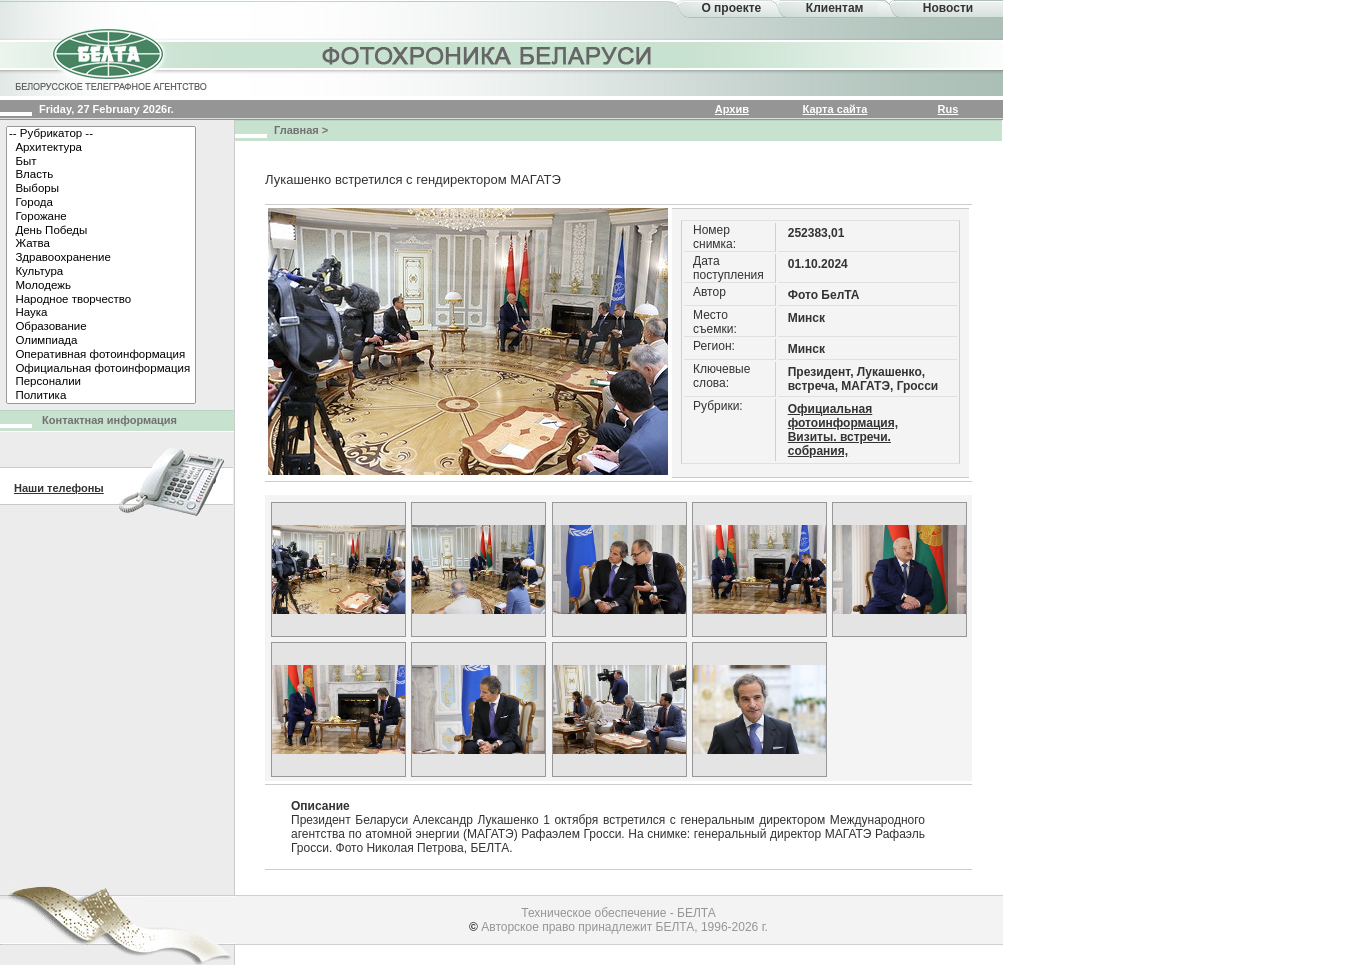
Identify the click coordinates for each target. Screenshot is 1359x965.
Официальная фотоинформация (101, 369)
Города (101, 203)
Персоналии (101, 382)
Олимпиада (101, 341)
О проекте (731, 8)
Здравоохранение (101, 258)
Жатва (101, 244)
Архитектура (101, 148)
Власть (101, 175)
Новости (948, 8)
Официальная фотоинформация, (843, 416)
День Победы (101, 231)
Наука (101, 313)
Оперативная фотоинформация (101, 355)
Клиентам (835, 8)
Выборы (101, 189)
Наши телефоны (59, 488)
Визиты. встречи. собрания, (839, 444)
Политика (101, 396)
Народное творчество (101, 300)
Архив (732, 109)
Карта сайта (835, 109)
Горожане (101, 217)
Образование (101, 327)
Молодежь (101, 286)
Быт (101, 162)
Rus (948, 109)
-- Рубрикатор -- (101, 134)
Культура (101, 272)
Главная (296, 130)
